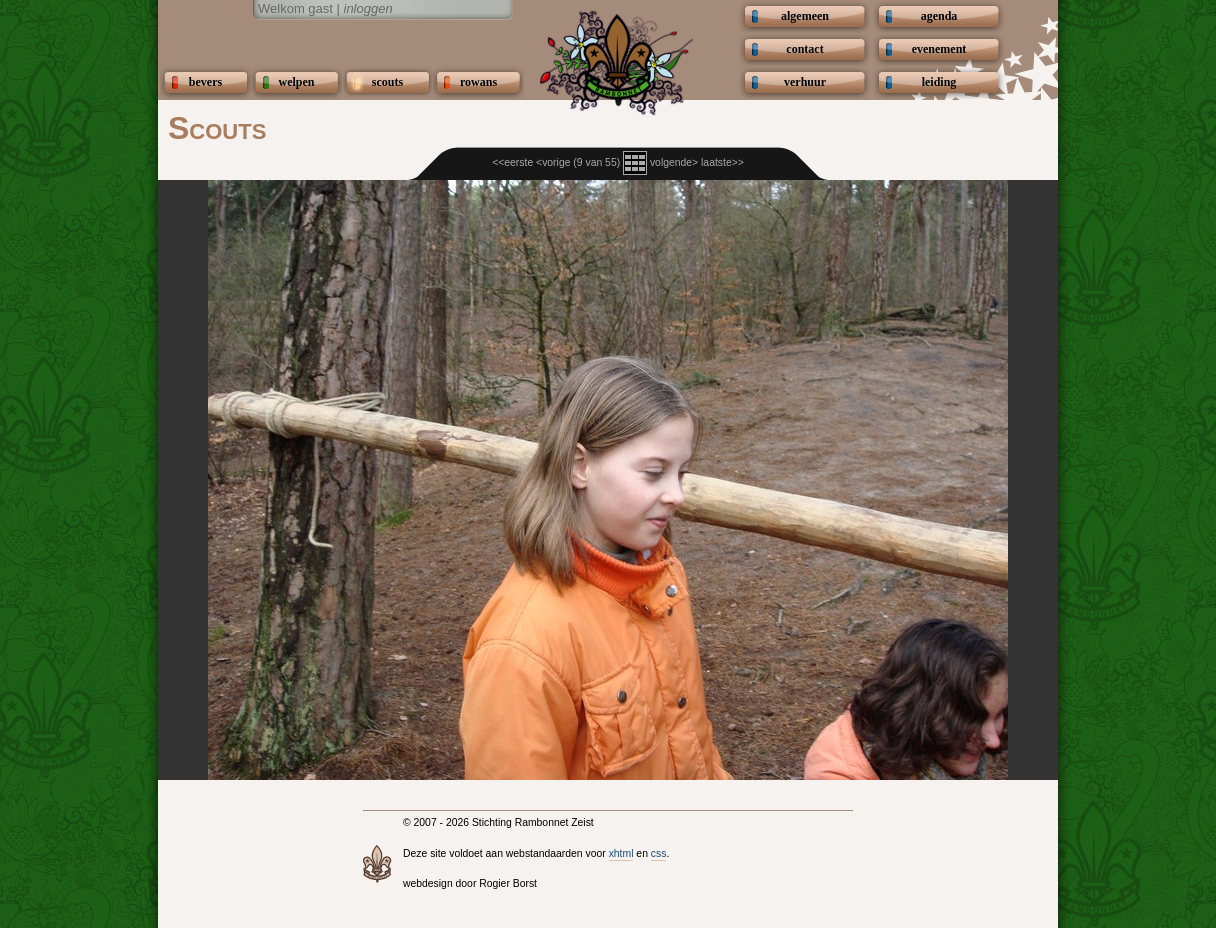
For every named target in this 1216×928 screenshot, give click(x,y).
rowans (478, 82)
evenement (939, 49)
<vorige (553, 162)
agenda (939, 16)
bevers (205, 82)
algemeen (805, 16)
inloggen (368, 8)
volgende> (674, 162)
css (659, 853)
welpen (297, 82)
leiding (939, 82)
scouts (387, 82)
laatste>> (722, 162)
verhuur (805, 82)
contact (804, 49)
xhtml (621, 853)
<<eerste (512, 162)
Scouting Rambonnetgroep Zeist (333, 42)
